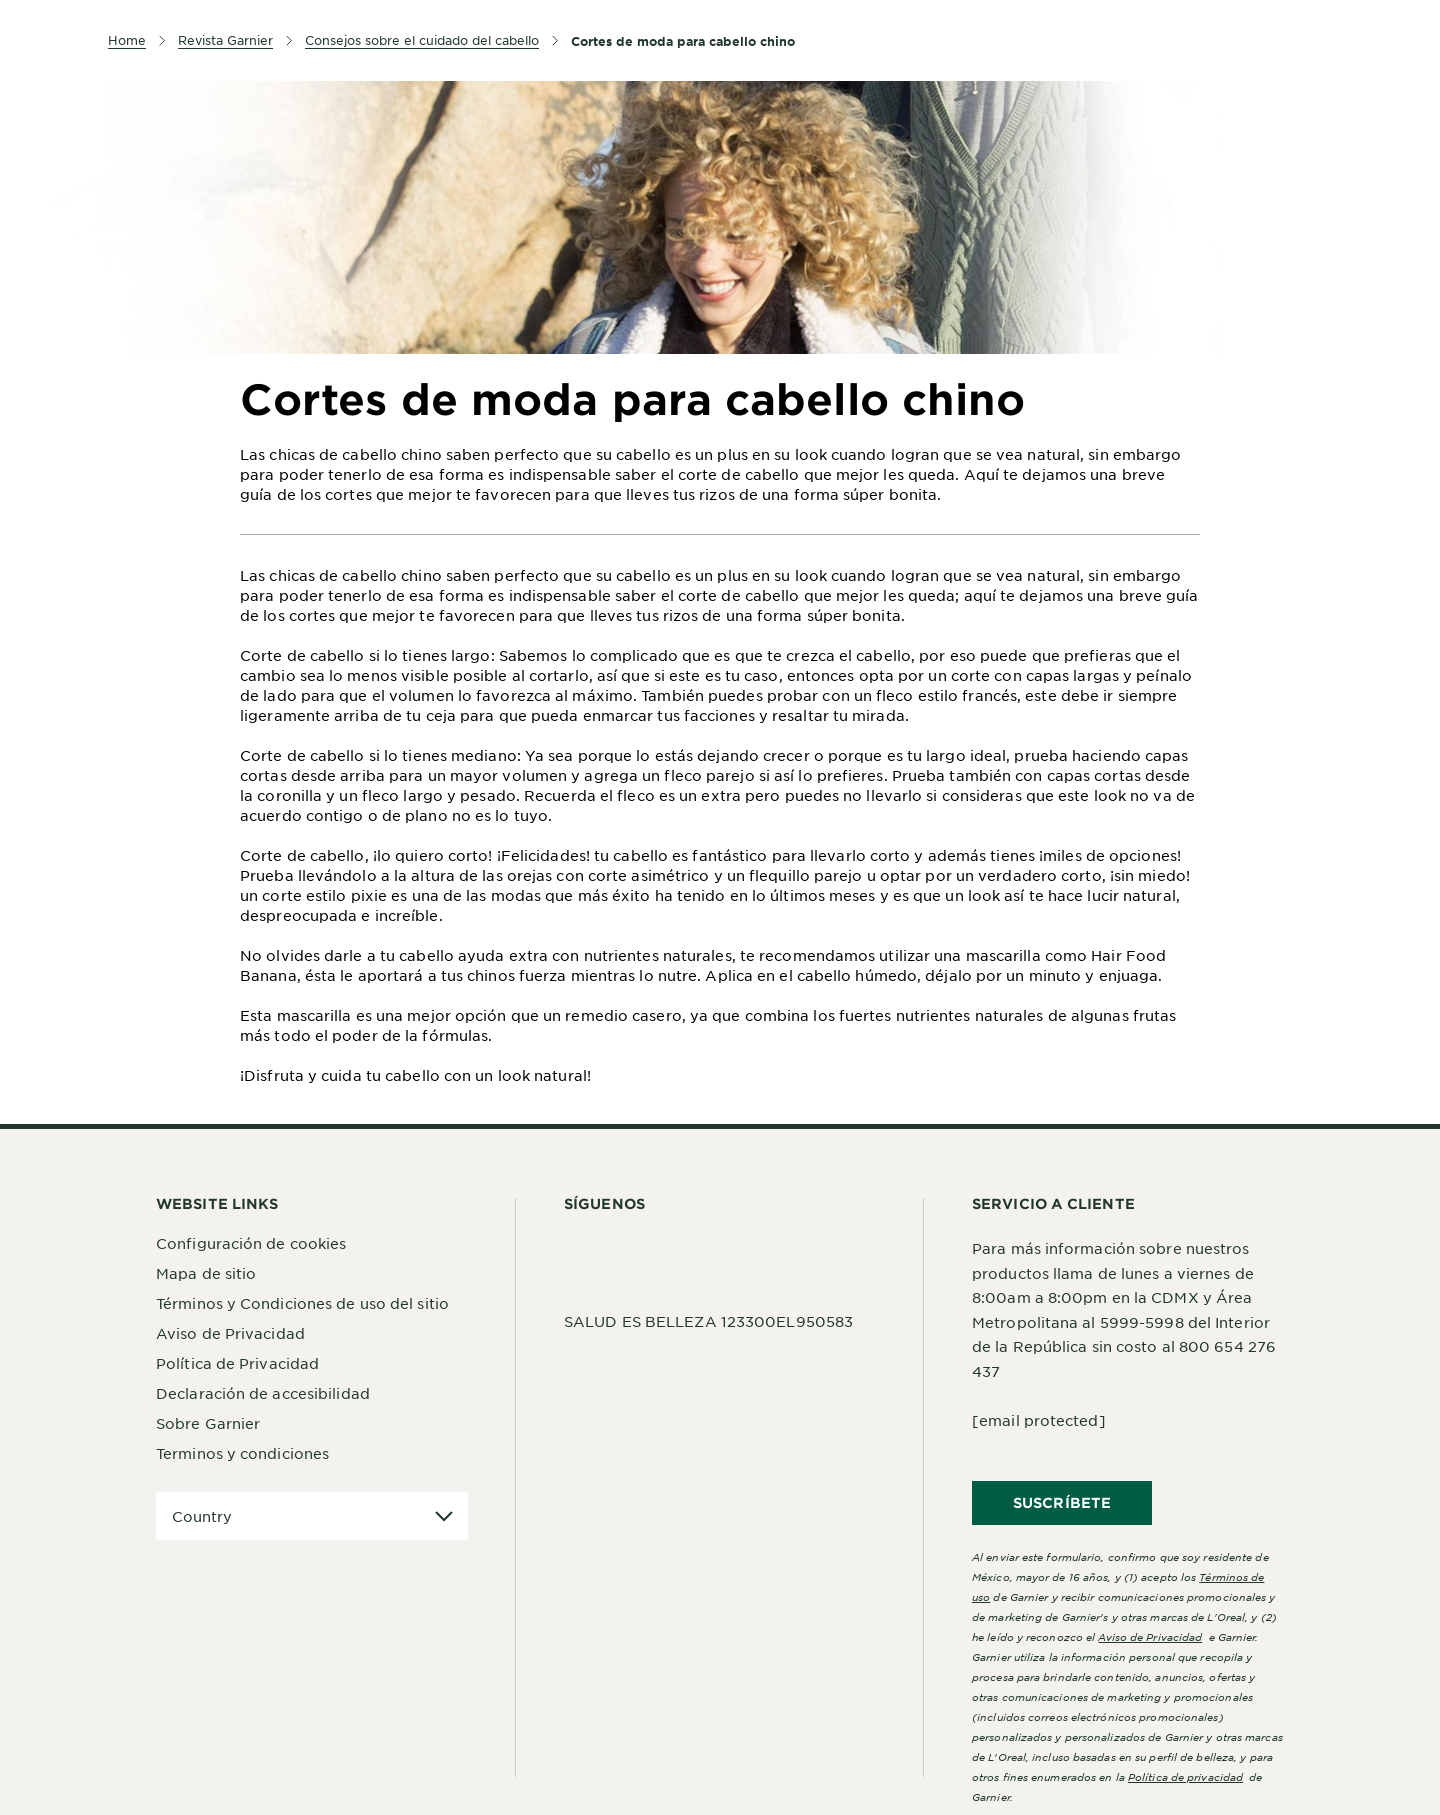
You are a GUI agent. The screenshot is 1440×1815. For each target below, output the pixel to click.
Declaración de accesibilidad (263, 1393)
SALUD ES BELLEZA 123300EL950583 (708, 1321)
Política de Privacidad (237, 1363)
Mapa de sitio (206, 1273)
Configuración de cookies (251, 1243)
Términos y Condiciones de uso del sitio (302, 1303)
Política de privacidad (1185, 1776)
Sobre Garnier (208, 1423)
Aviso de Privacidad (230, 1333)
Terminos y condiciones (242, 1453)
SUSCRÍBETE (1062, 1502)
